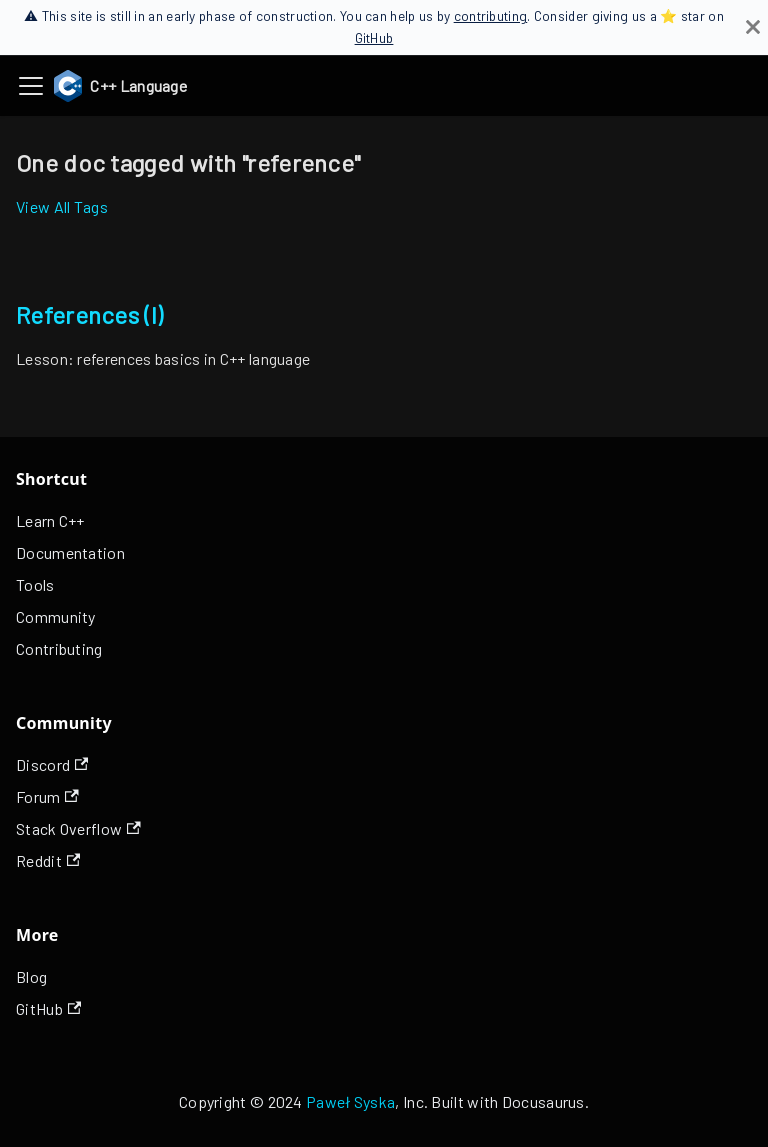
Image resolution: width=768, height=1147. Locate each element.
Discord (52, 764)
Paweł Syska (350, 1101)
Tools (35, 584)
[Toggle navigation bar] (31, 86)
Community (56, 616)
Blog (31, 976)
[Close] (753, 27)
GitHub (374, 37)
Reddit (48, 860)
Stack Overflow (78, 828)
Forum (47, 796)
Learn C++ (50, 520)
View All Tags (62, 206)
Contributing (59, 648)
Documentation (70, 552)
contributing (491, 15)
